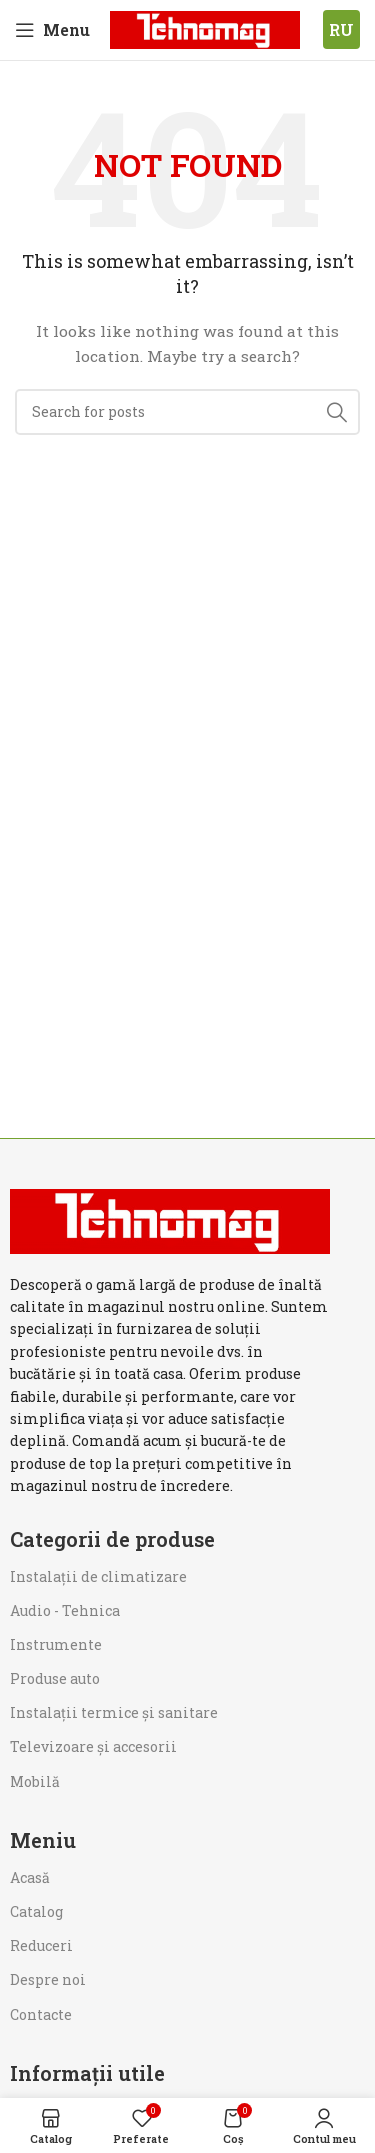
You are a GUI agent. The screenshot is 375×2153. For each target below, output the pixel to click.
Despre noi (48, 1979)
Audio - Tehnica (65, 1610)
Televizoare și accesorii (93, 1746)
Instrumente (56, 1644)
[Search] (187, 412)
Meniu (43, 1840)
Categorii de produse (112, 1539)
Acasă (30, 1877)
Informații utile (87, 2073)
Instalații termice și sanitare (114, 1712)
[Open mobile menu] (52, 30)
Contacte (41, 2014)
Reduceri (41, 1945)
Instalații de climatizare (98, 1576)
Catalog (36, 1911)
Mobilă (35, 1781)
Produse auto (55, 1678)
